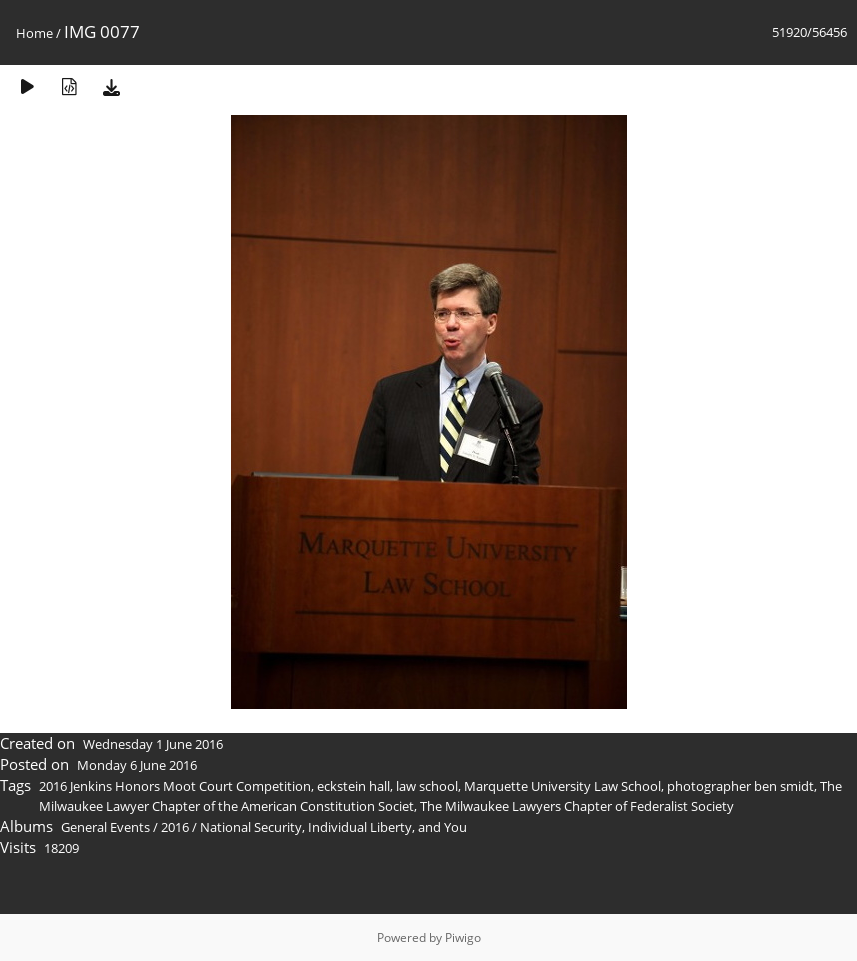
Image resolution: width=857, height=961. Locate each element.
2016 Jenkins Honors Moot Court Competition (175, 786)
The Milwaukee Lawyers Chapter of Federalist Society (577, 806)
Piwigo (463, 937)
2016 (175, 827)
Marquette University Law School (562, 786)
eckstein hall (353, 786)
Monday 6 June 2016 (137, 765)
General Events (105, 827)
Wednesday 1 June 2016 (153, 744)
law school (427, 786)
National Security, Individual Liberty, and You (333, 827)
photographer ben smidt (740, 786)
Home (34, 33)
